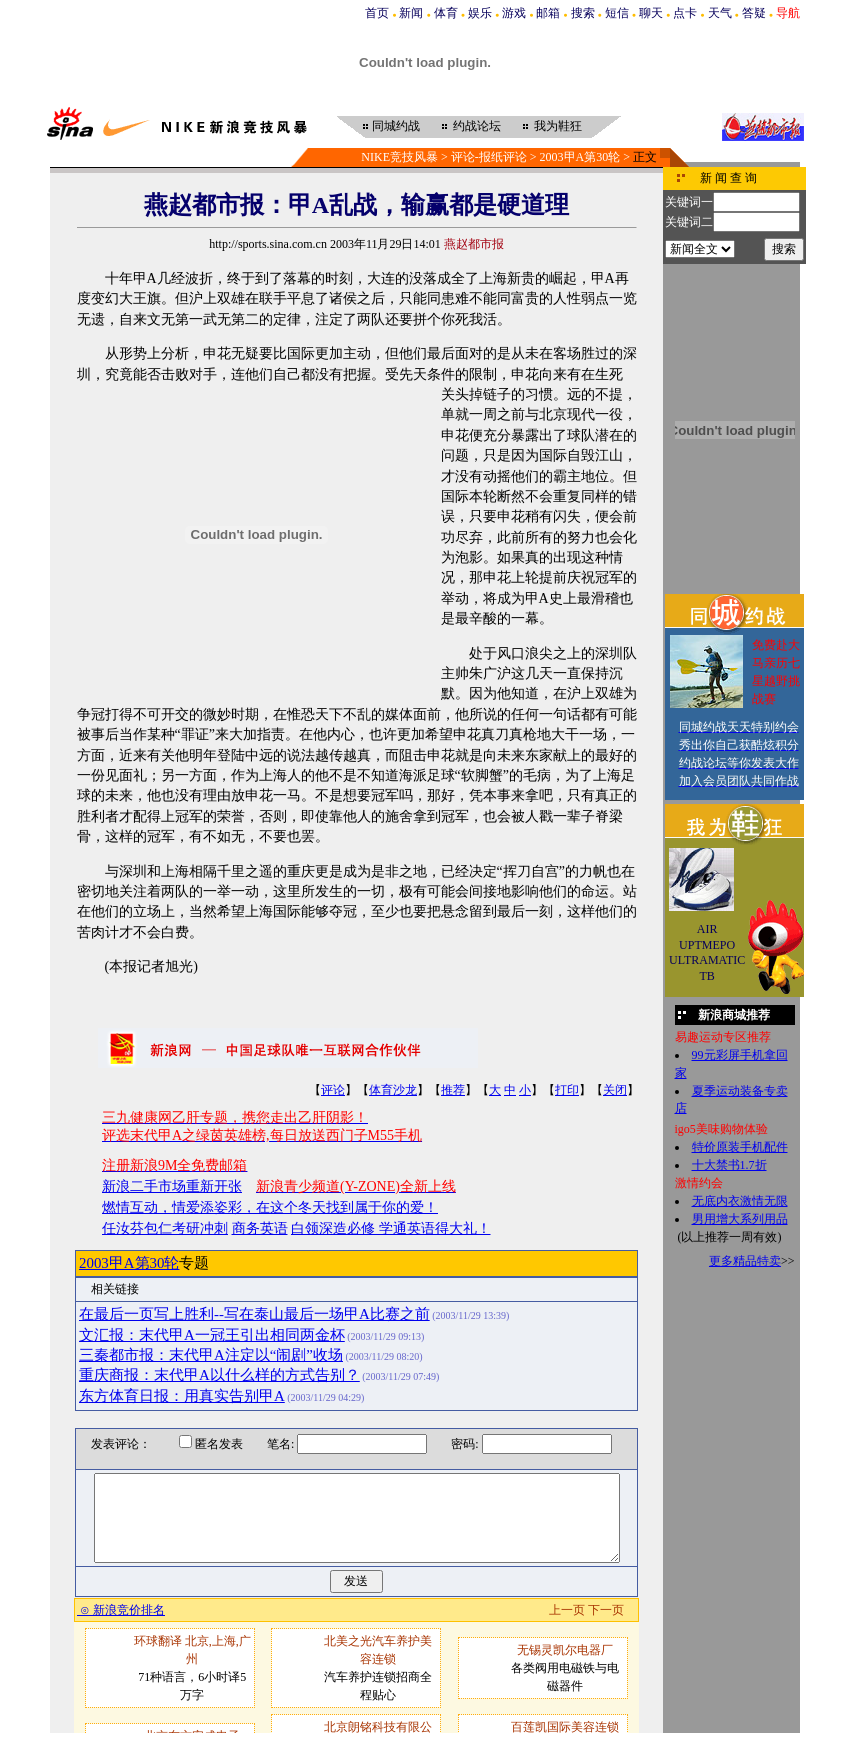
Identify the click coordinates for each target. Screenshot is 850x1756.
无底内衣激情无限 (740, 1201)
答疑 (754, 13)
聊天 (651, 13)
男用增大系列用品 (740, 1219)
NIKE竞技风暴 (399, 157)
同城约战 (396, 126)
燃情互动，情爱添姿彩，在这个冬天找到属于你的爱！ (270, 1207)
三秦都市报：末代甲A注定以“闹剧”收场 (211, 1355)
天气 (720, 13)
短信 (617, 13)
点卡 (685, 13)
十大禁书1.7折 (729, 1165)
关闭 (615, 1090)
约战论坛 (477, 126)
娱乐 (480, 13)
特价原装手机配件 (740, 1147)
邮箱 (548, 13)
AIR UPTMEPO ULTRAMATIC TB (707, 952)
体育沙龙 (393, 1090)
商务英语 (260, 1228)
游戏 (514, 13)
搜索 (583, 13)
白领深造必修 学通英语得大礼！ (391, 1228)
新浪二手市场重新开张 (172, 1186)
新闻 (411, 13)
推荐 (453, 1090)
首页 (377, 13)
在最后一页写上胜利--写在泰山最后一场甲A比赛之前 (254, 1314)
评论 (333, 1090)
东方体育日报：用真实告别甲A (182, 1396)
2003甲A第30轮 (580, 157)
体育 (446, 13)
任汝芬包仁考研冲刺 (165, 1228)
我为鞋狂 (558, 126)
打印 (567, 1090)
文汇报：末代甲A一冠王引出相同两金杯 (212, 1335)
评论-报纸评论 (489, 157)
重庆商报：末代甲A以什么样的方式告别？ (219, 1375)
